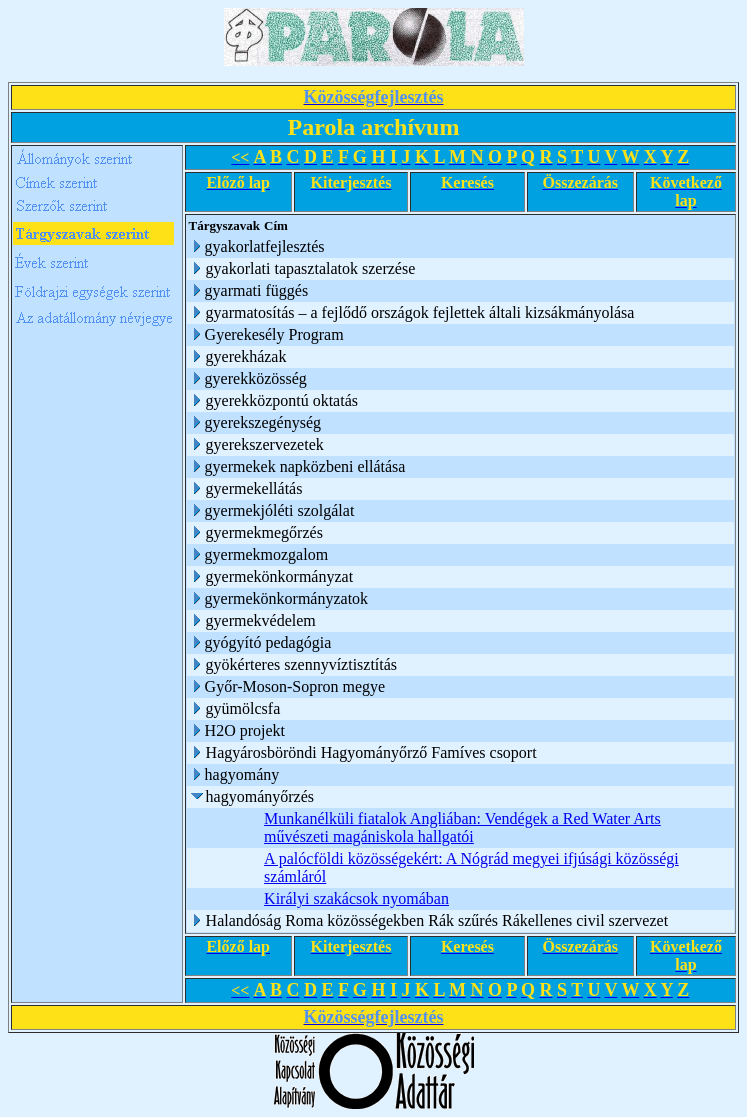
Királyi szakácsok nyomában (356, 898)
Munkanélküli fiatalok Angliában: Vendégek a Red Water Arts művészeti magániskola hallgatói (462, 827)
